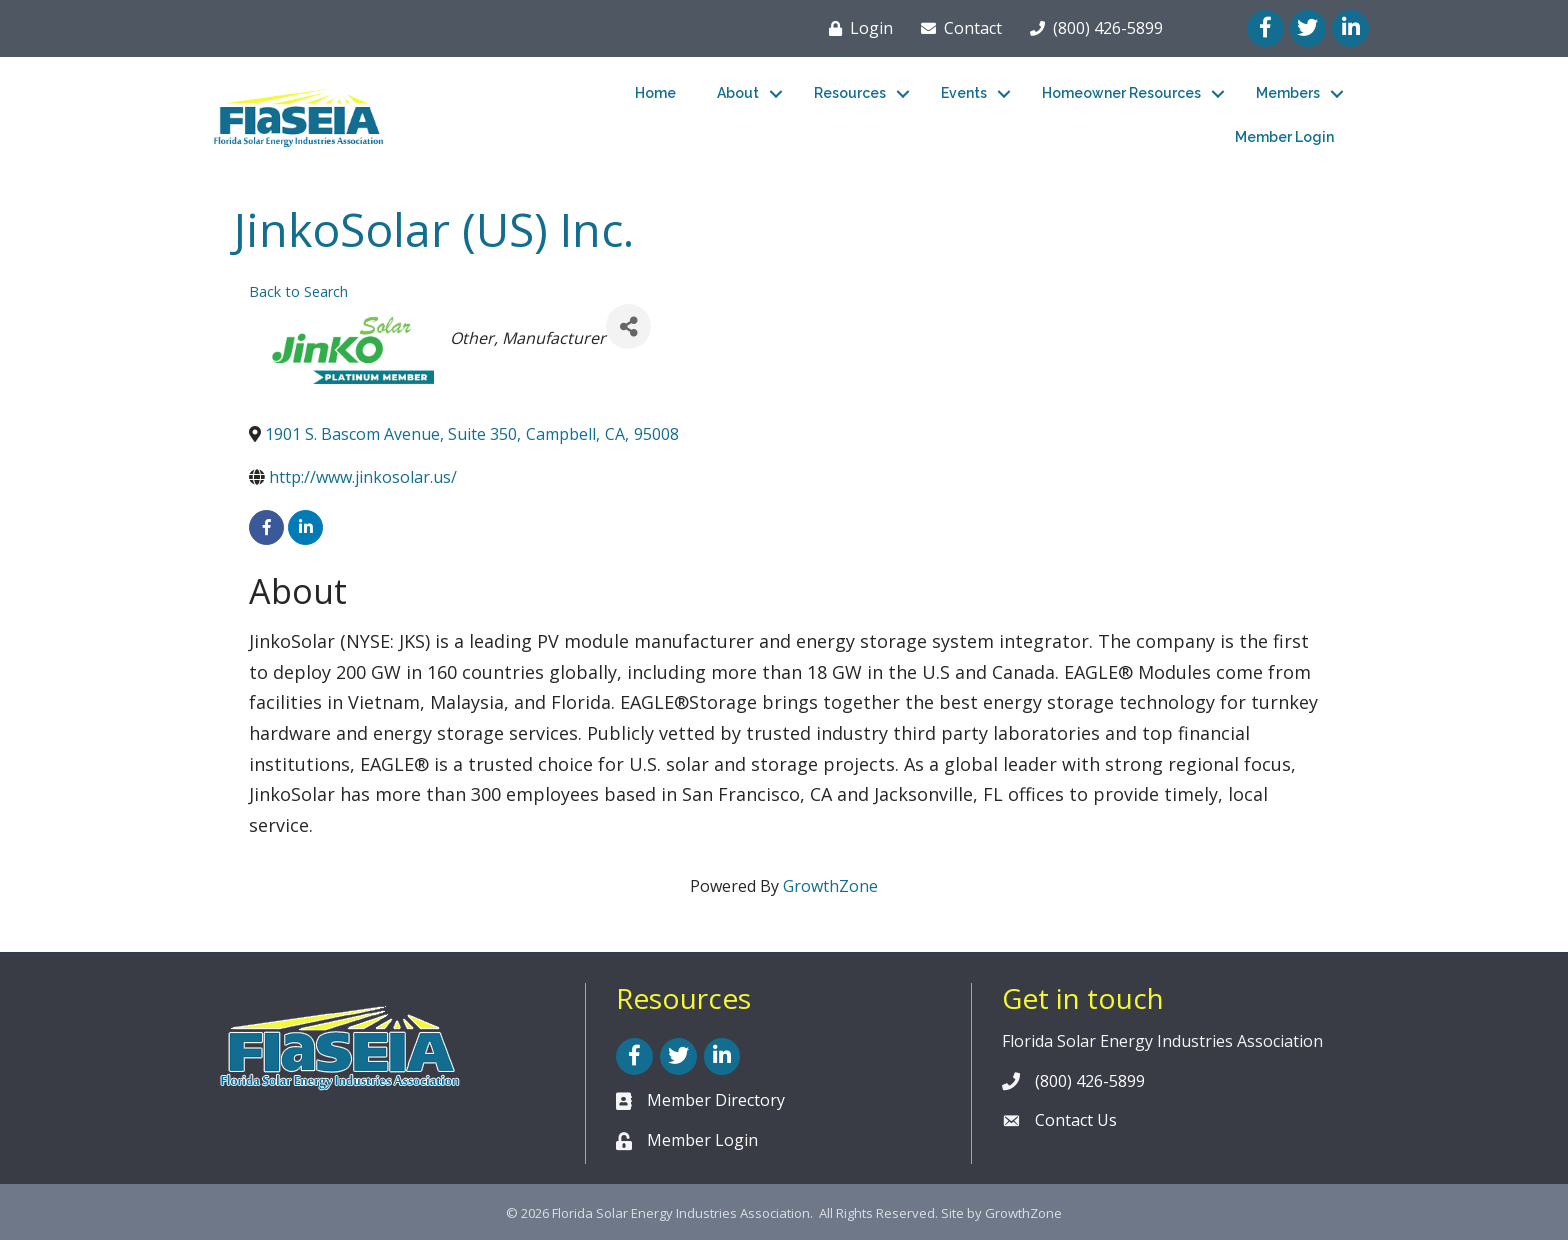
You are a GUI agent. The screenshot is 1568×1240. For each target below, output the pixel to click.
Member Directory (716, 1100)
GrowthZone (830, 886)
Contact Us (1076, 1120)
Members (1288, 93)
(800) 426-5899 (1090, 1081)
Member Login (1284, 137)
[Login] (857, 28)
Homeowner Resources (1121, 93)
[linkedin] (305, 527)
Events (964, 93)
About (738, 93)
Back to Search (298, 291)
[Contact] (957, 28)
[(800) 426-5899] (1092, 28)
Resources (850, 93)
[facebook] (266, 527)
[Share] (628, 326)
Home (655, 93)
